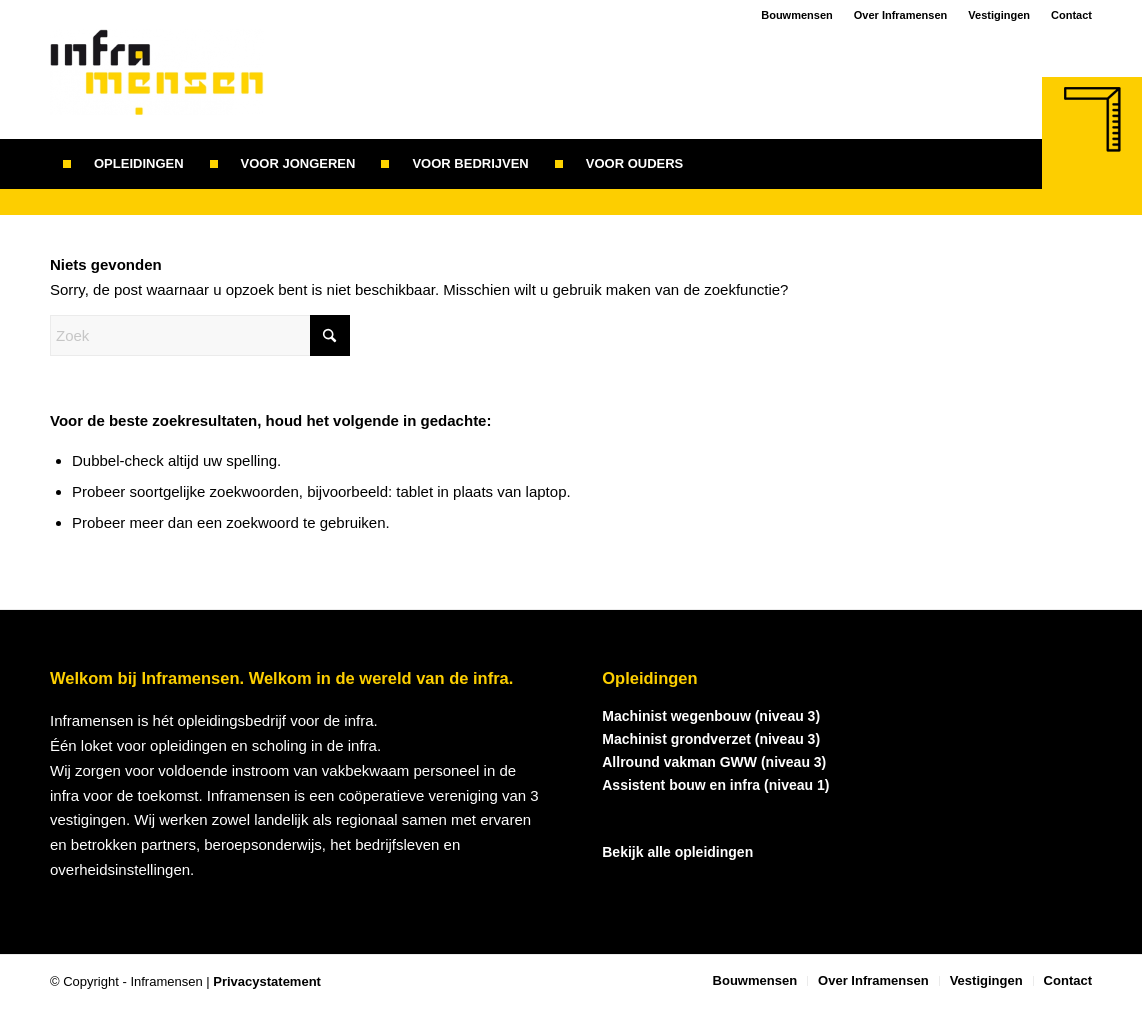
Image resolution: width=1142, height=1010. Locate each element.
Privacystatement (267, 981)
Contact (1071, 15)
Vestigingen (999, 15)
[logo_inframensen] (157, 84)
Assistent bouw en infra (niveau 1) (715, 785)
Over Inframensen (901, 15)
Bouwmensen (797, 15)
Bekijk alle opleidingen (677, 852)
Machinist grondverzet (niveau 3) (711, 739)
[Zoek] (709, 164)
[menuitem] (123, 164)
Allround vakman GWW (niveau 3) (714, 762)
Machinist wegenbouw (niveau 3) (711, 716)
